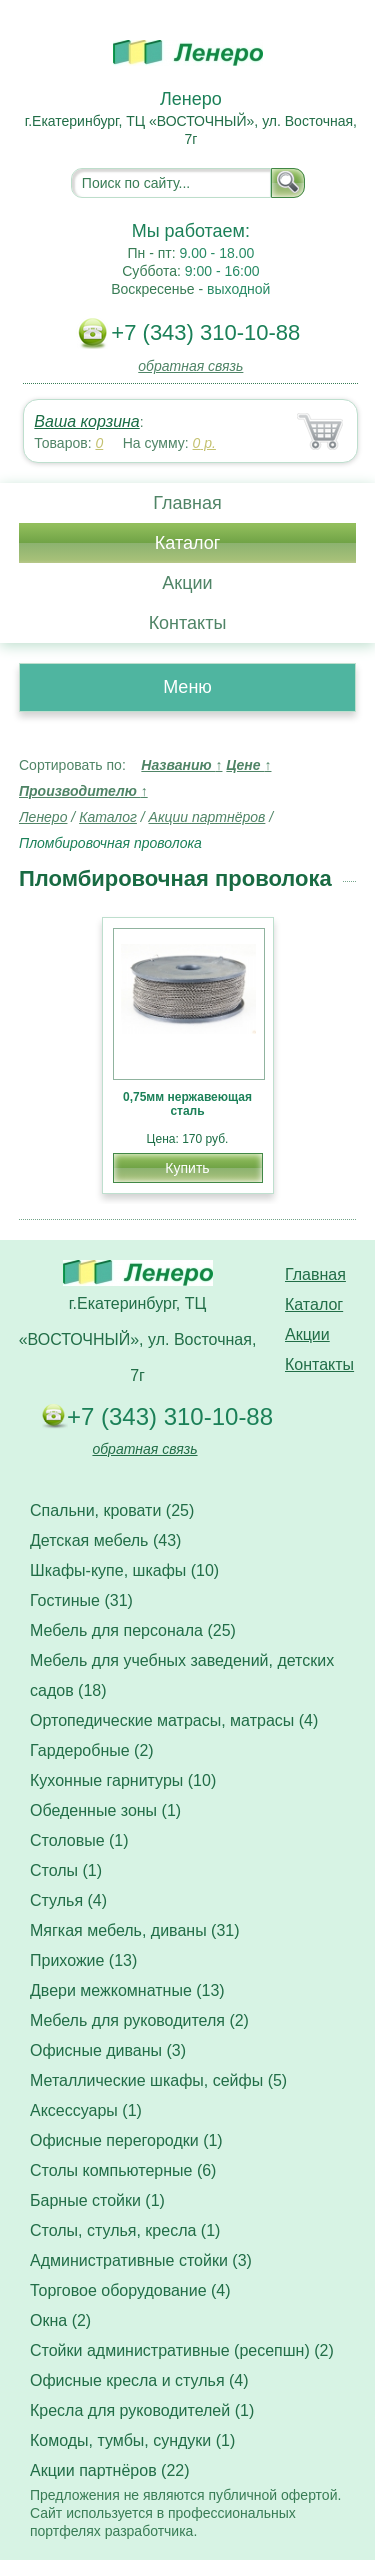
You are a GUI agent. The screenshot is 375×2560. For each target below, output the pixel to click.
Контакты (188, 623)
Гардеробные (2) (92, 1750)
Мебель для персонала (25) (133, 1630)
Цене (248, 765)
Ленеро (43, 817)
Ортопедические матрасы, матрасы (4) (174, 1720)
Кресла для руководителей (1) (142, 2410)
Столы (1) (66, 1870)
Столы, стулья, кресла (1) (125, 2230)
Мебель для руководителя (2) (139, 2020)
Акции (187, 583)
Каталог (187, 543)
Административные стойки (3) (141, 2260)
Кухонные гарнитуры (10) (123, 1780)
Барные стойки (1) (97, 2200)
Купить (187, 1168)
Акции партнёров (207, 817)
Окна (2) (60, 2320)
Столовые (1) (79, 1840)
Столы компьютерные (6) (123, 2170)
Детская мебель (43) (105, 1540)
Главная (187, 503)
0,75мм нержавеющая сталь (187, 1104)
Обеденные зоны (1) (105, 1810)
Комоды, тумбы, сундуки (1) (132, 2440)
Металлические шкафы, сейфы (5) (158, 2080)
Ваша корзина (86, 421)
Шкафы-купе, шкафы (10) (124, 1570)
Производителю (83, 791)
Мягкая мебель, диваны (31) (135, 1930)
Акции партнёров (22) (110, 2470)
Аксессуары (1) (86, 2110)
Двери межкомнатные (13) (127, 1990)
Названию (181, 765)
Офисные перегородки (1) (126, 2140)
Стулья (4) (68, 1900)
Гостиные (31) (81, 1600)
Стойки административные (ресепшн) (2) (182, 2350)
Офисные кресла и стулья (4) (139, 2380)
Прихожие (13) (83, 1960)
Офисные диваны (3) (108, 2050)
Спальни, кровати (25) (112, 1510)
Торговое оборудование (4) (130, 2290)
